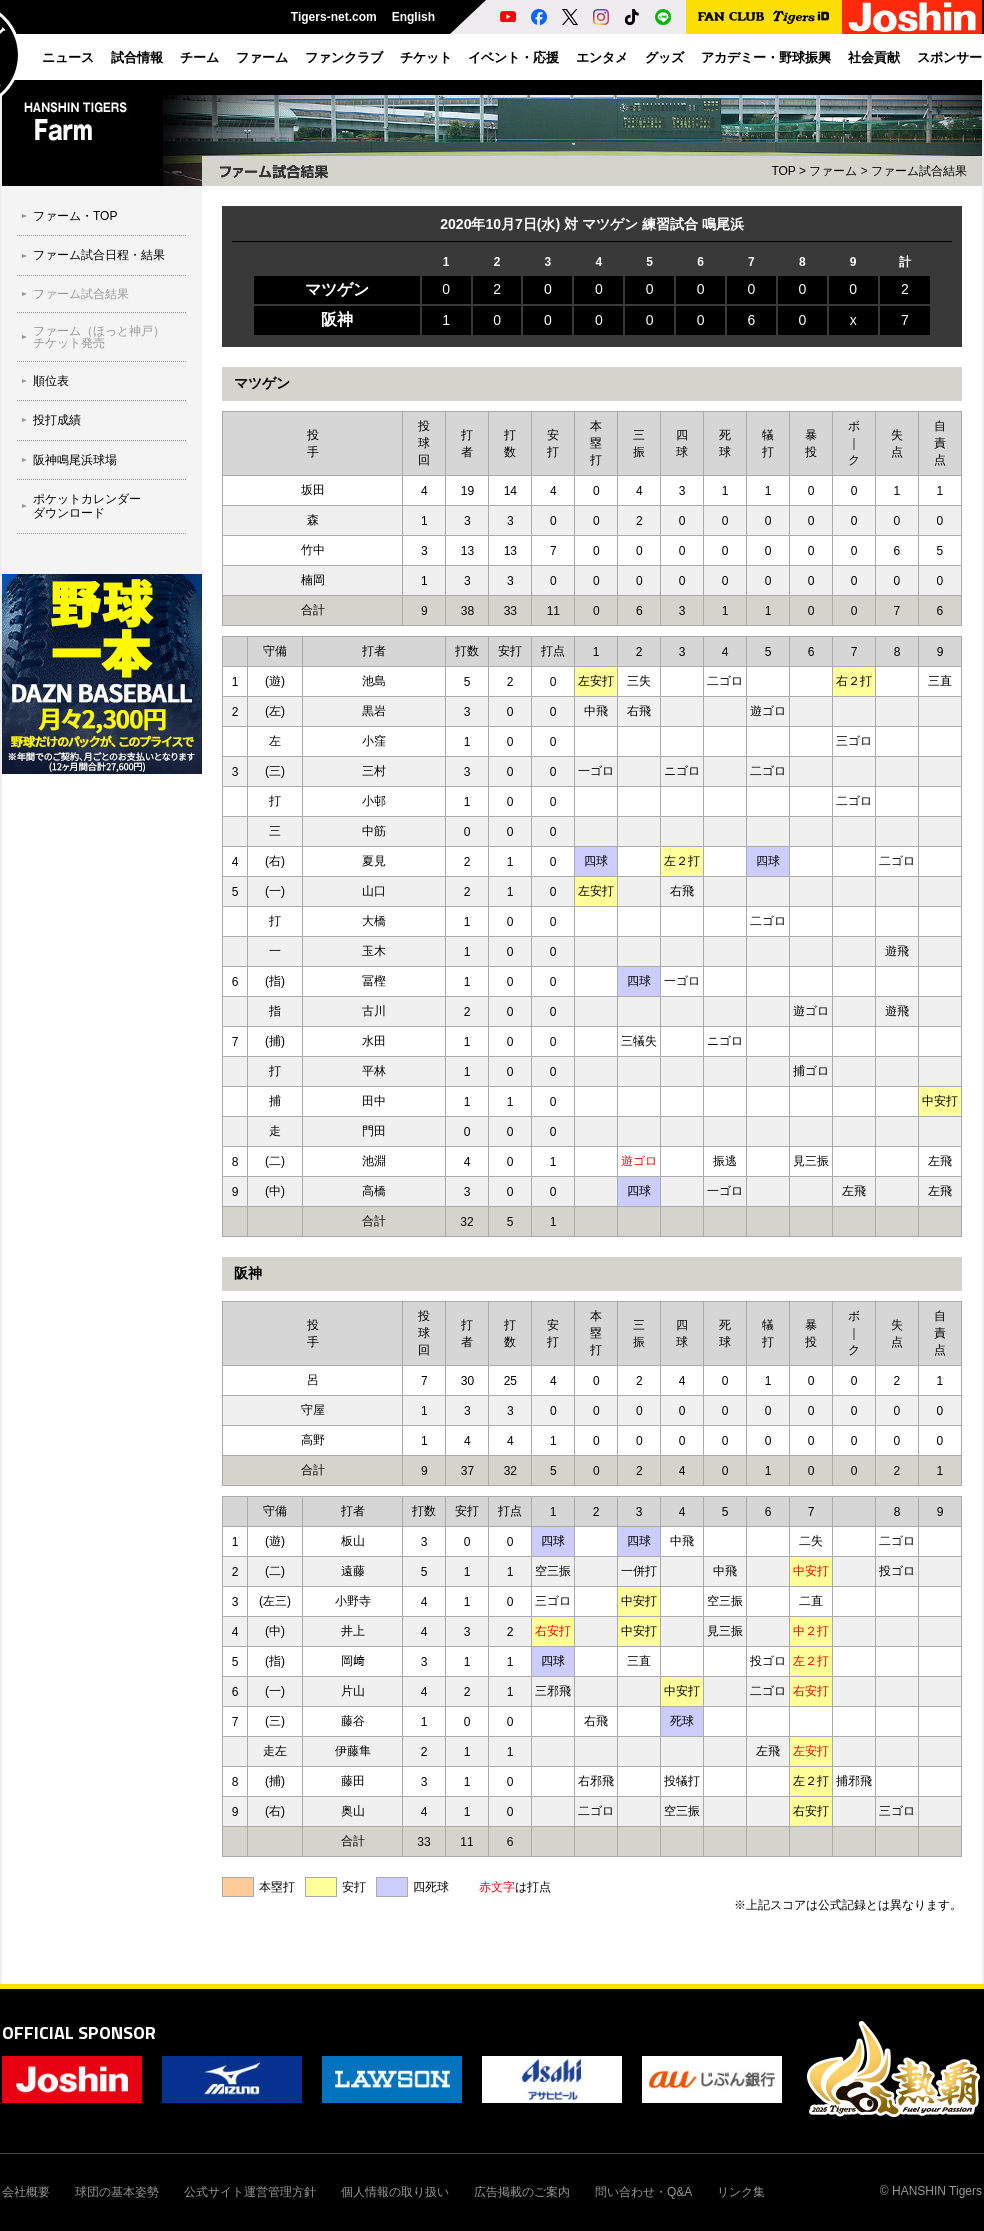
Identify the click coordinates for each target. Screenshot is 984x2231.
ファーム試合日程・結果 (99, 255)
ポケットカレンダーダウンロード (87, 506)
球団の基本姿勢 (117, 2192)
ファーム (833, 171)
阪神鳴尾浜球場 (75, 460)
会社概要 (26, 2192)
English (413, 17)
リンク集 (741, 2192)
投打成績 (57, 420)
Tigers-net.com (334, 17)
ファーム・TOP (75, 216)
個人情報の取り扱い (395, 2192)
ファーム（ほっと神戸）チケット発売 (99, 337)
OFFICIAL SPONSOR (79, 2032)
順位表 (51, 381)
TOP (783, 171)
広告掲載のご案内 (522, 2192)
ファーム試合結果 (81, 294)
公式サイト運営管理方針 (250, 2192)
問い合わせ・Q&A (643, 2192)
